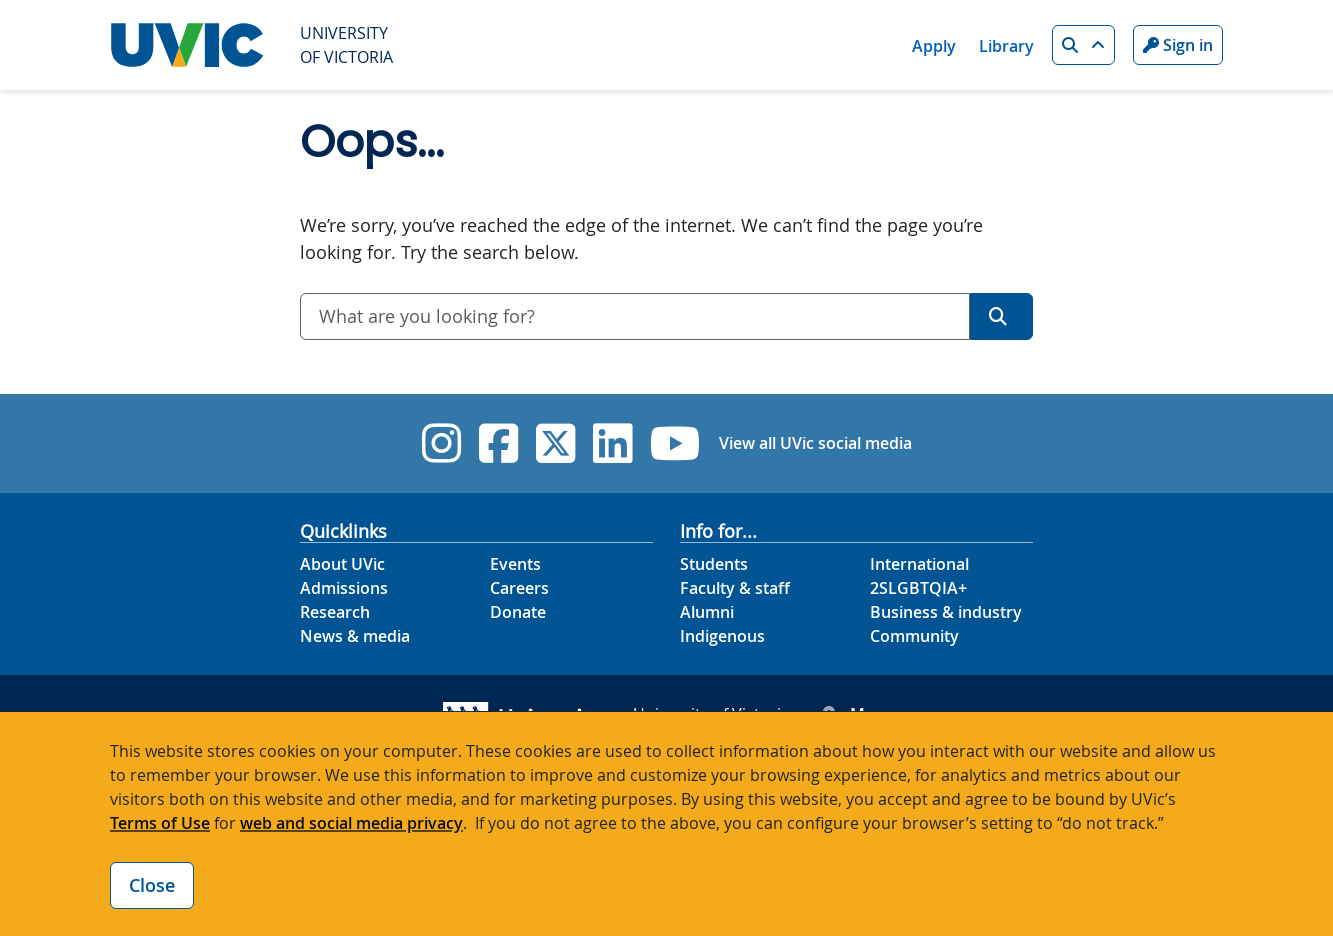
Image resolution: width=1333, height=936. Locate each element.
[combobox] (635, 316)
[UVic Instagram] (441, 443)
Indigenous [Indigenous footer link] (722, 636)
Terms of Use (160, 823)
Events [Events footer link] (515, 564)
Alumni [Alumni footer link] (707, 612)
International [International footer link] (919, 564)
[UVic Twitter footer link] (555, 443)
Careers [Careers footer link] (519, 588)
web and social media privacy (351, 823)
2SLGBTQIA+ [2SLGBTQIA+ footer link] (918, 588)
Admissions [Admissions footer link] (344, 588)
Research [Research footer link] (335, 612)
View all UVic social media (815, 443)
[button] (1083, 45)
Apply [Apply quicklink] (934, 46)
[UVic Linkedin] (612, 443)
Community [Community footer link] (914, 636)
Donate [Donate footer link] (518, 612)
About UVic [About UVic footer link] (342, 564)
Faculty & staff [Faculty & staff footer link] (735, 588)
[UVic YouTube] (675, 443)
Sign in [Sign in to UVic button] (1178, 45)
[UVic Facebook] (498, 443)
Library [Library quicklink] (1006, 46)
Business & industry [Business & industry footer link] (946, 612)
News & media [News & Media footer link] (355, 636)
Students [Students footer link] (714, 564)
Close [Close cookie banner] (152, 885)
